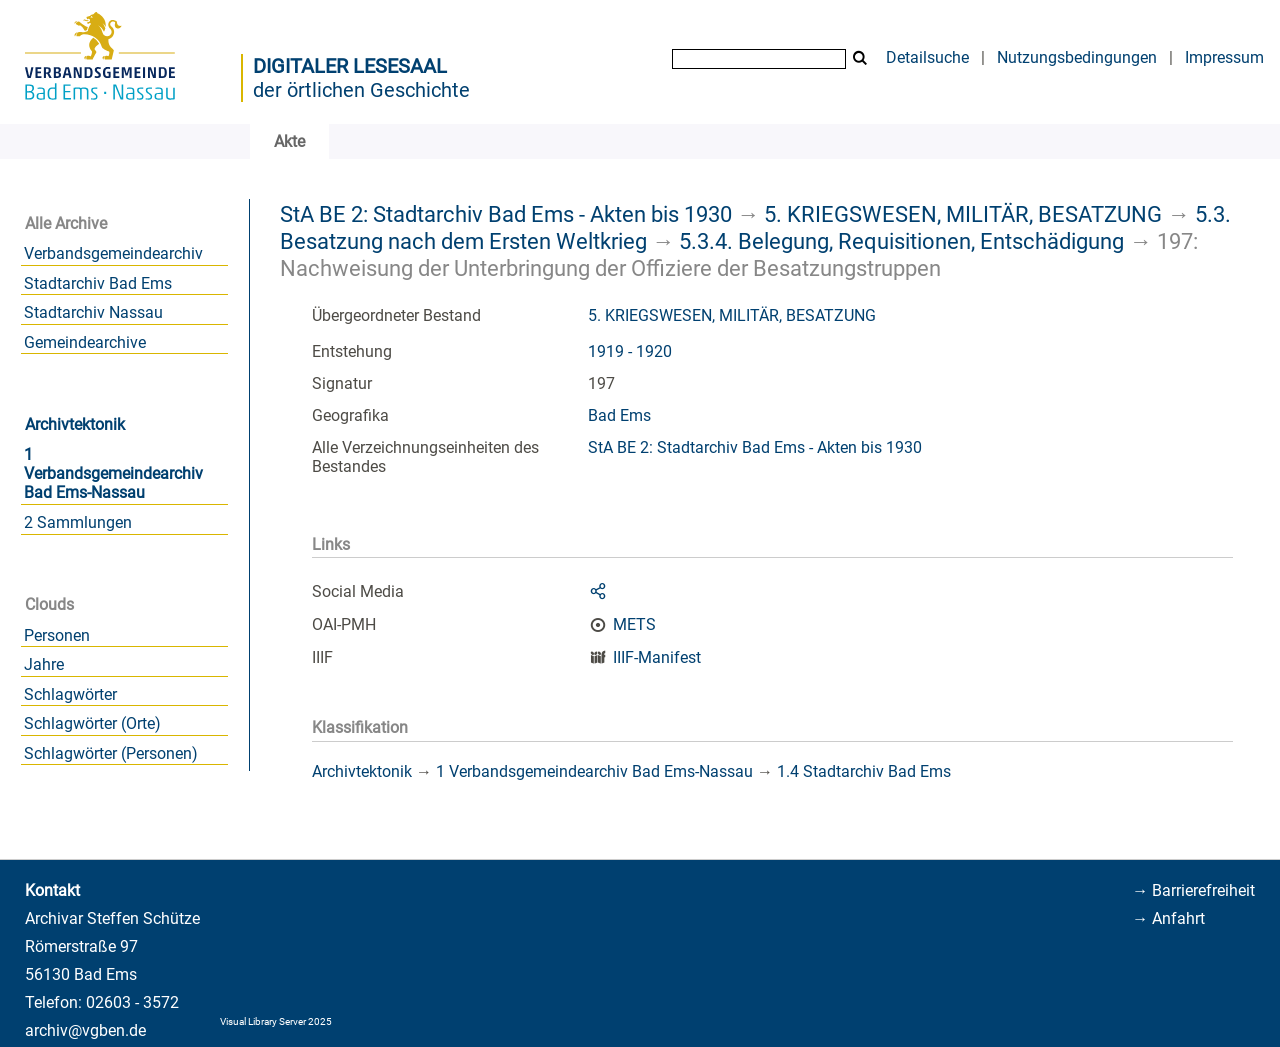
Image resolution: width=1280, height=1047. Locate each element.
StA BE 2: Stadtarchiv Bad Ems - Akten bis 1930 (506, 214)
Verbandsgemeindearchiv (113, 253)
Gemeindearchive (85, 342)
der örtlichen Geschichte (361, 90)
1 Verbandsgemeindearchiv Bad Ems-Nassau (113, 473)
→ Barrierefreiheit (1193, 890)
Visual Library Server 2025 (276, 1021)
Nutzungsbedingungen (1077, 57)
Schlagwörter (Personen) (111, 753)
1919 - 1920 (630, 351)
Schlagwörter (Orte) (92, 723)
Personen (57, 635)
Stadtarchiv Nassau (93, 312)
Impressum (1224, 57)
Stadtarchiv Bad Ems (98, 283)
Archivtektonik (75, 424)
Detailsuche (927, 57)
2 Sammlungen (78, 522)
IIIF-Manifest (657, 657)
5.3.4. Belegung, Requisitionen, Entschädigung (901, 241)
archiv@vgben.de (85, 1030)
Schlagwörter (70, 694)
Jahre (44, 664)
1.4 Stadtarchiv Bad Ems (864, 771)
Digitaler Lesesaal (350, 66)
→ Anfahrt (1168, 918)
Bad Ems (619, 415)
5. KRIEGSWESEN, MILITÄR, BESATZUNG (963, 214)
